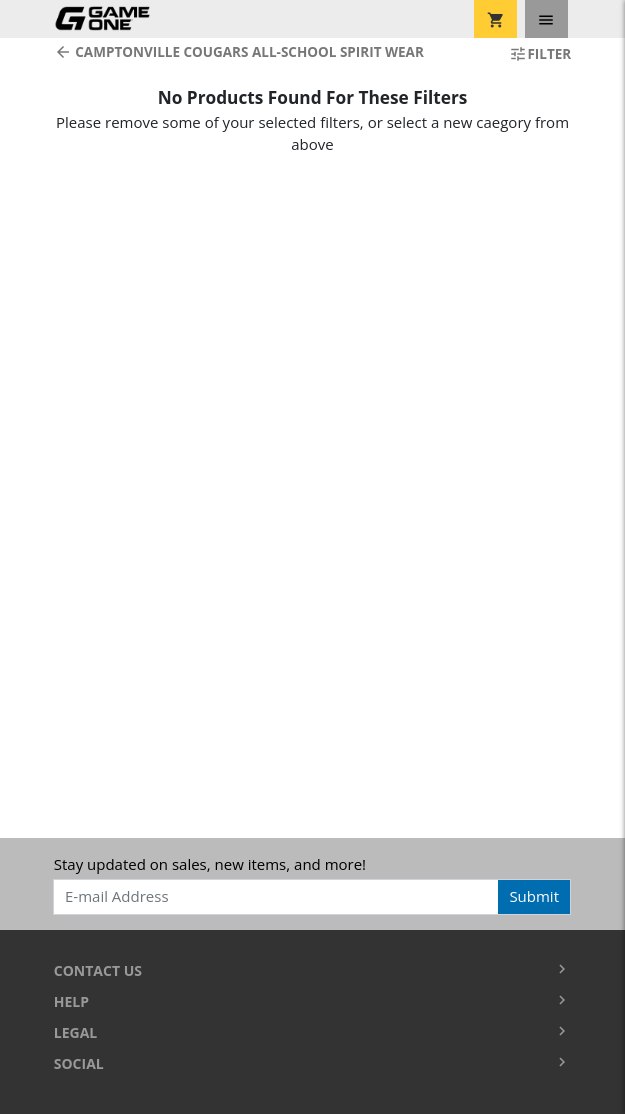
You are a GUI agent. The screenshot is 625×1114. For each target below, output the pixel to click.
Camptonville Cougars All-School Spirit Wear (239, 52)
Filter (540, 54)
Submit (534, 896)
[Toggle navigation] (546, 19)
